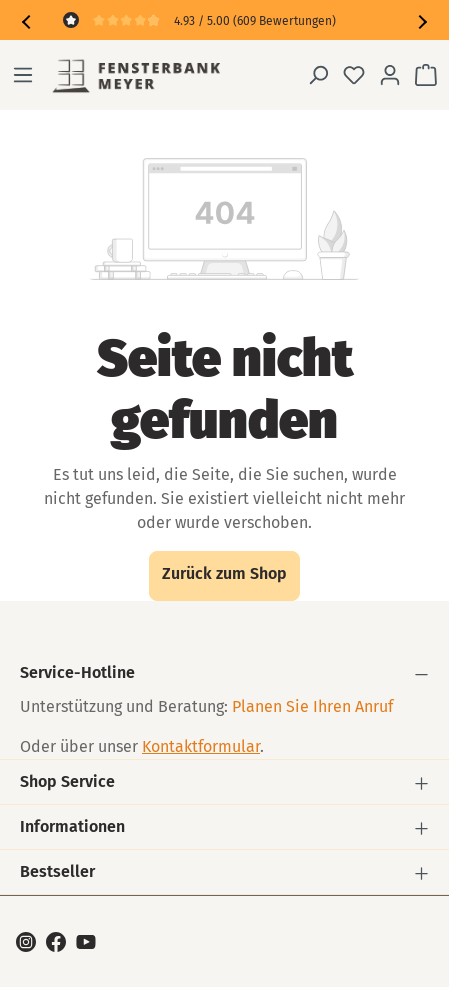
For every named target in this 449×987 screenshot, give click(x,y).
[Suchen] (318, 75)
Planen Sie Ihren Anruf (312, 706)
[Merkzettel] (354, 75)
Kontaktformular (201, 746)
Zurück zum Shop (224, 573)
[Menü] (23, 75)
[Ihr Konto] (390, 75)
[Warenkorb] (426, 75)
